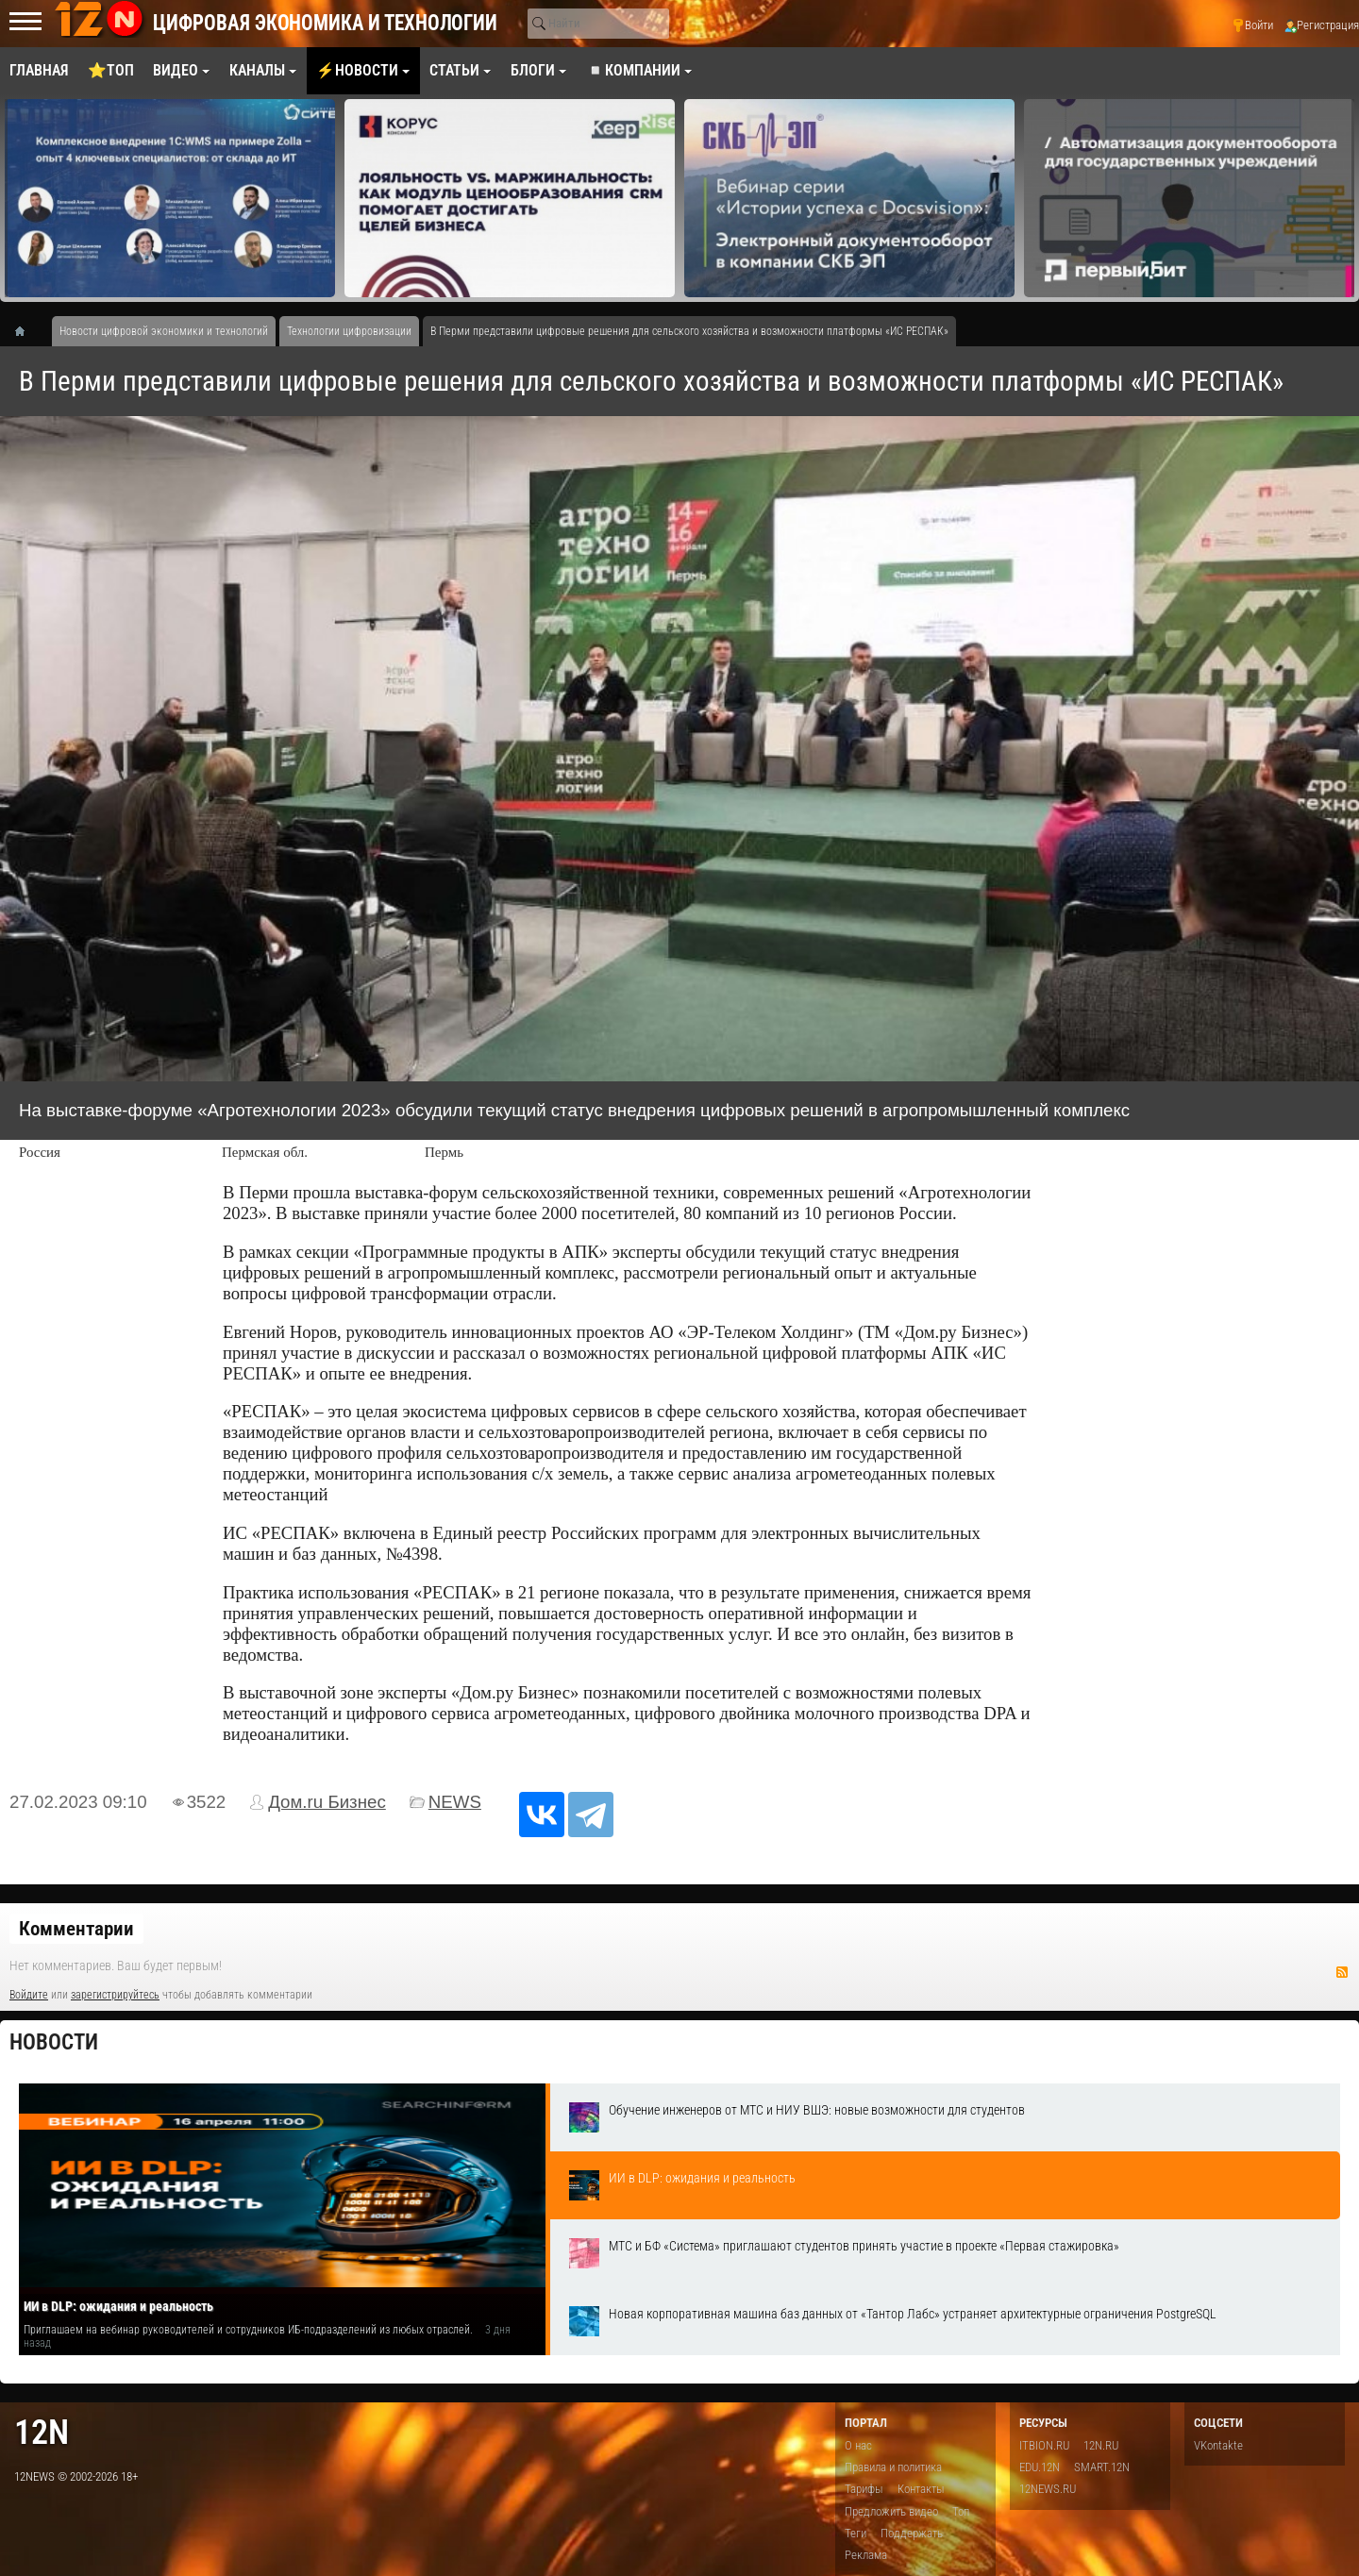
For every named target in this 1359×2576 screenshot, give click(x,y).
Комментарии (76, 1928)
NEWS (454, 1802)
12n (41, 2432)
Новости (53, 2042)
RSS (1342, 1972)
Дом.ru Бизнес (327, 1802)
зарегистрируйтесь (115, 1994)
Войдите (28, 1994)
